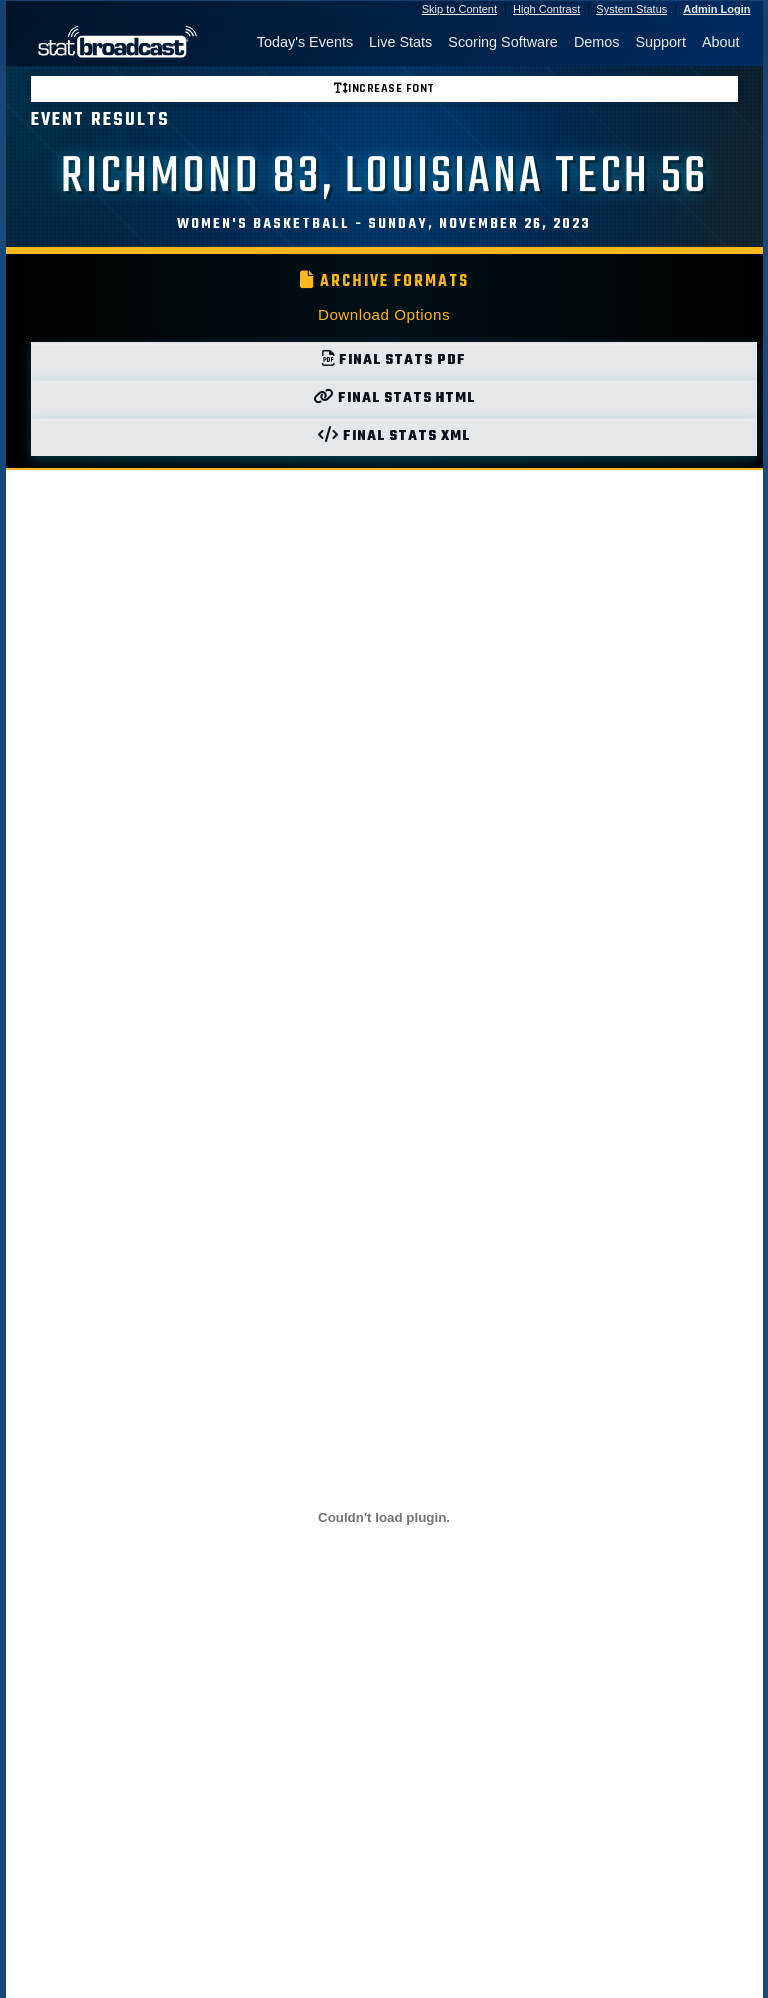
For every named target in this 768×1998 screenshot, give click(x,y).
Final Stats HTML (394, 398)
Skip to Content (459, 9)
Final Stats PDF (394, 360)
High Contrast (546, 9)
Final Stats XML (394, 436)
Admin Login (716, 9)
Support (660, 42)
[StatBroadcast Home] (112, 42)
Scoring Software (503, 42)
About (721, 42)
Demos (597, 42)
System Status (631, 9)
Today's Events (305, 42)
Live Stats (400, 42)
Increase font (384, 88)
